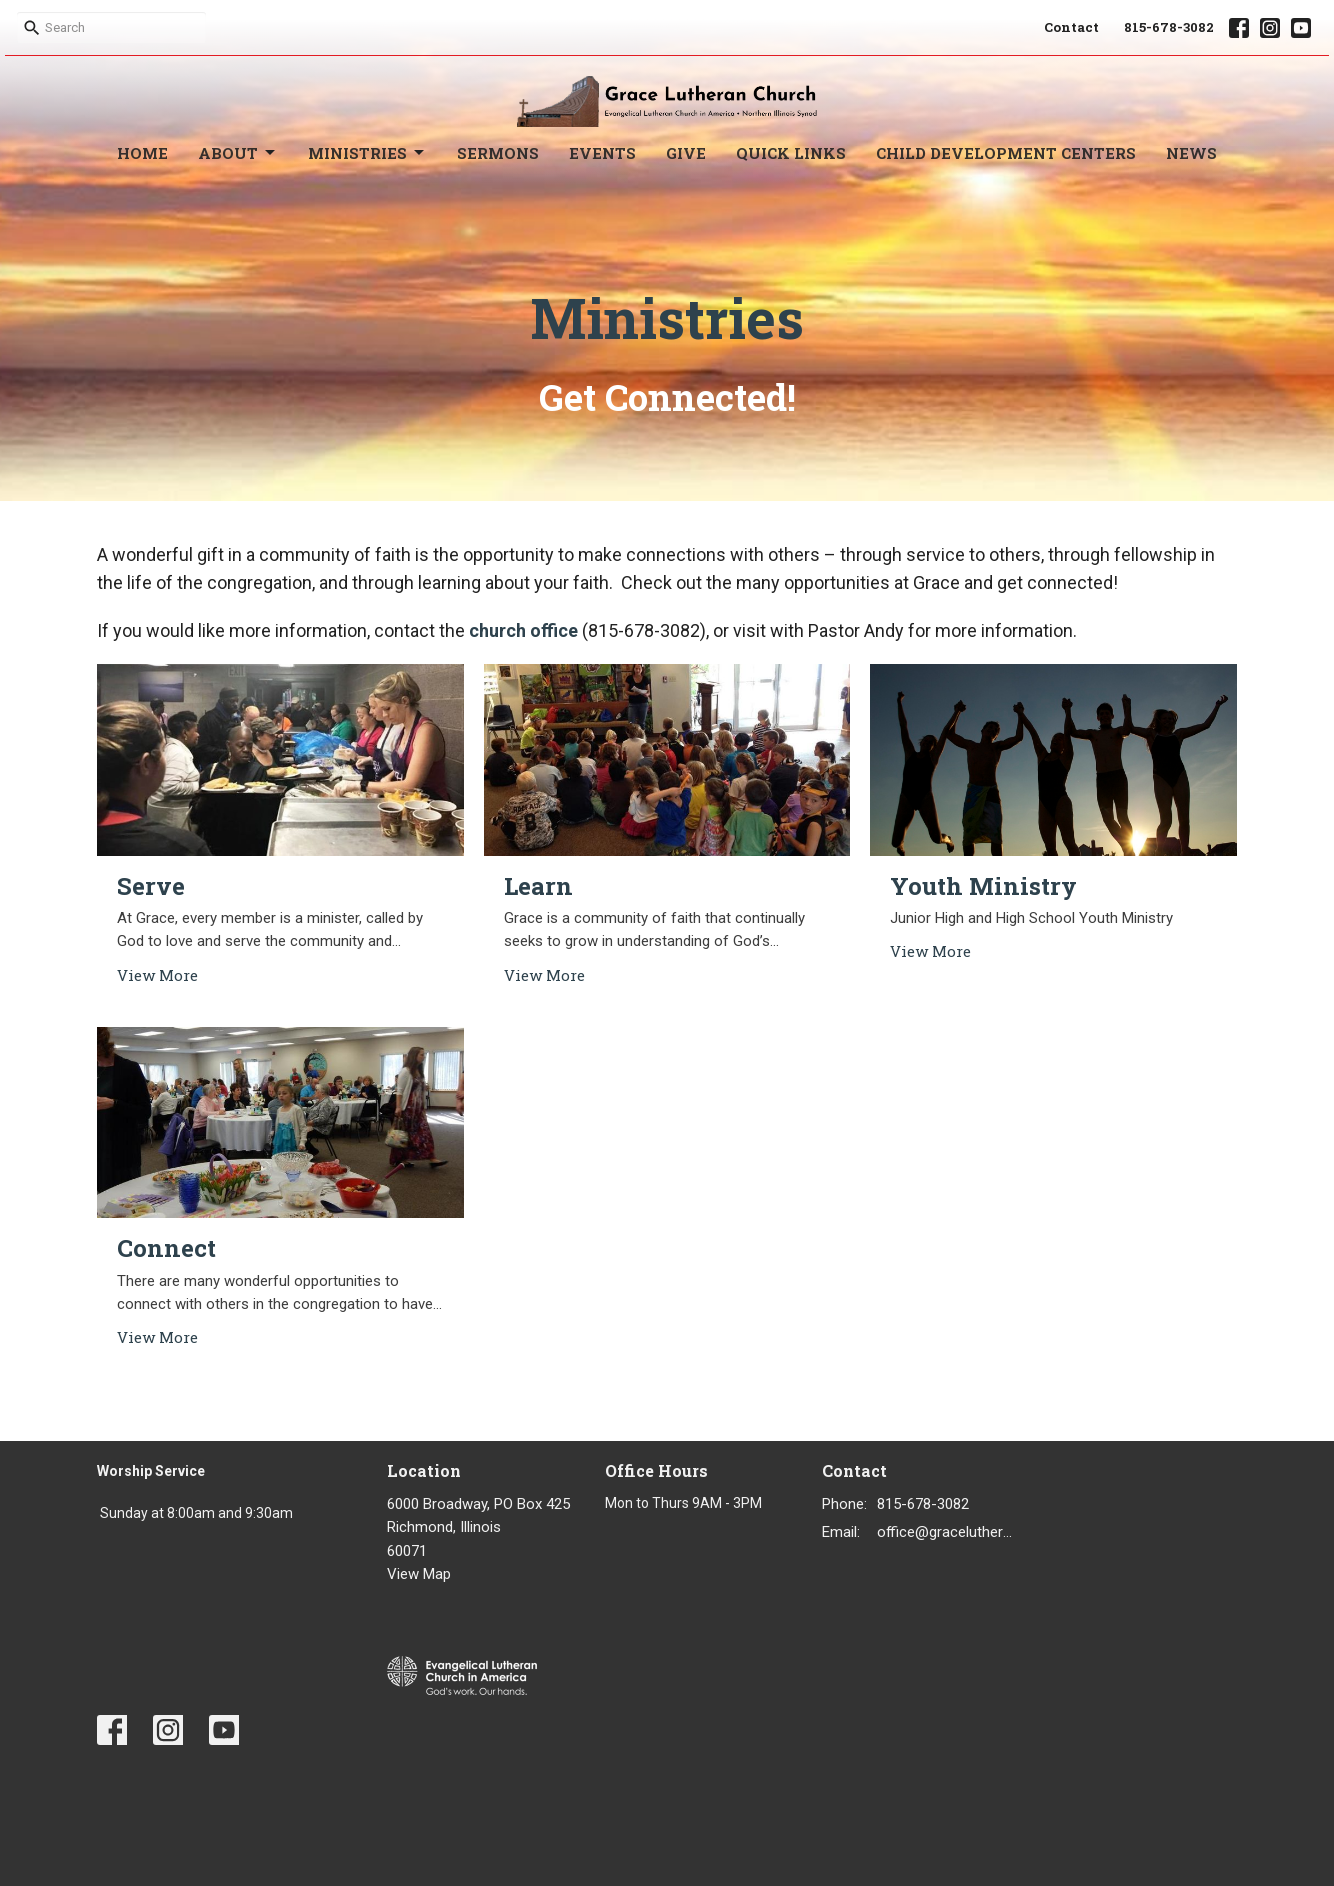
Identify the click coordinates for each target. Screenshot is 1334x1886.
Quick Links (791, 153)
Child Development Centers (1006, 153)
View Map (419, 1574)
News (1191, 153)
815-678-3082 (1169, 27)
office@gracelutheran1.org (948, 1532)
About (238, 153)
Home (142, 153)
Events (602, 153)
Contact (1071, 27)
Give (686, 153)
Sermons (498, 153)
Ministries (367, 153)
